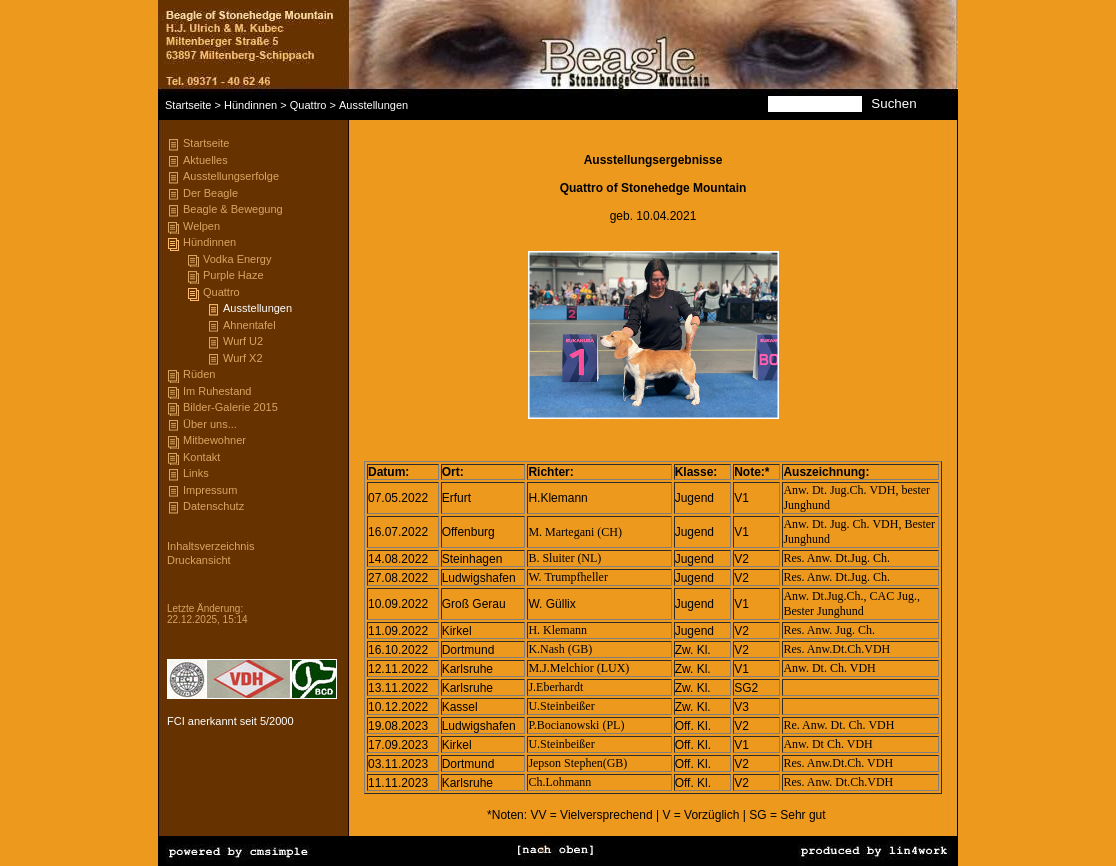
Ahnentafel (249, 325)
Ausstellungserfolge (231, 176)
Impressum (210, 490)
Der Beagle (210, 193)
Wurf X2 (243, 358)
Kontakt (201, 457)
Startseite (188, 105)
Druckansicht (199, 560)
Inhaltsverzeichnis (210, 546)
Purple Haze (233, 275)
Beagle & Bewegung (233, 209)
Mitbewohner (214, 440)
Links (196, 473)
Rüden (199, 374)
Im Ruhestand (217, 391)
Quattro (308, 105)
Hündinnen (250, 105)
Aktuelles (205, 160)
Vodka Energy (237, 259)
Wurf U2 (243, 341)
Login (179, 587)
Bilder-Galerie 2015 (230, 407)
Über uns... (210, 424)
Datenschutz (213, 506)
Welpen (201, 226)
